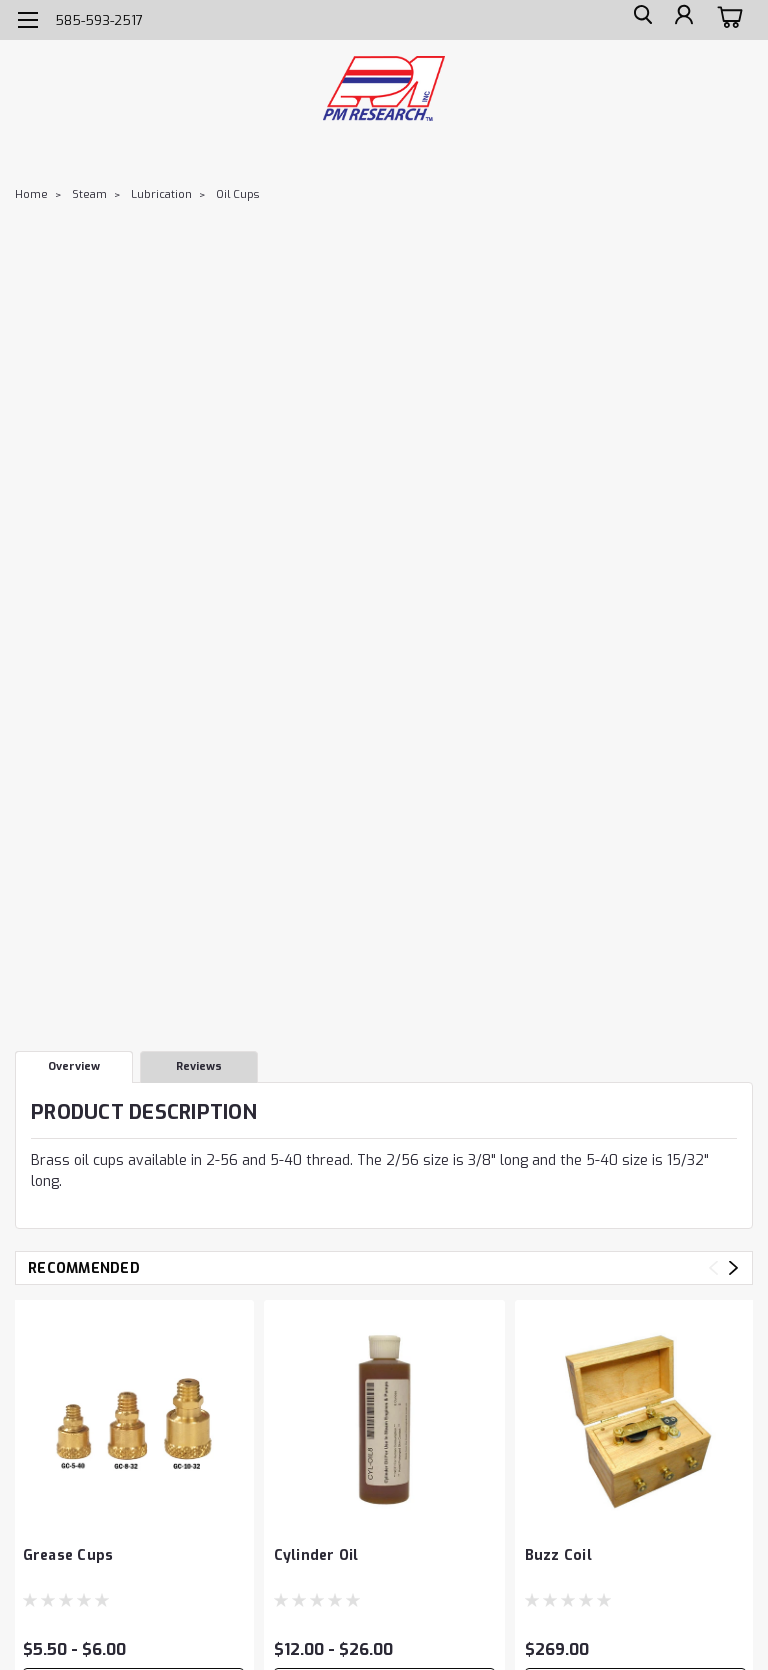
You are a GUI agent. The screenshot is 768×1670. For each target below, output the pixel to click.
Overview (74, 1066)
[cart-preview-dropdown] (727, 19)
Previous (713, 1267)
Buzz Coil (558, 1555)
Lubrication (161, 194)
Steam (89, 194)
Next (733, 1267)
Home (31, 194)
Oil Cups (237, 194)
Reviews (199, 1066)
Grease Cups (68, 1555)
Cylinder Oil (316, 1555)
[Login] (682, 20)
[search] (637, 20)
